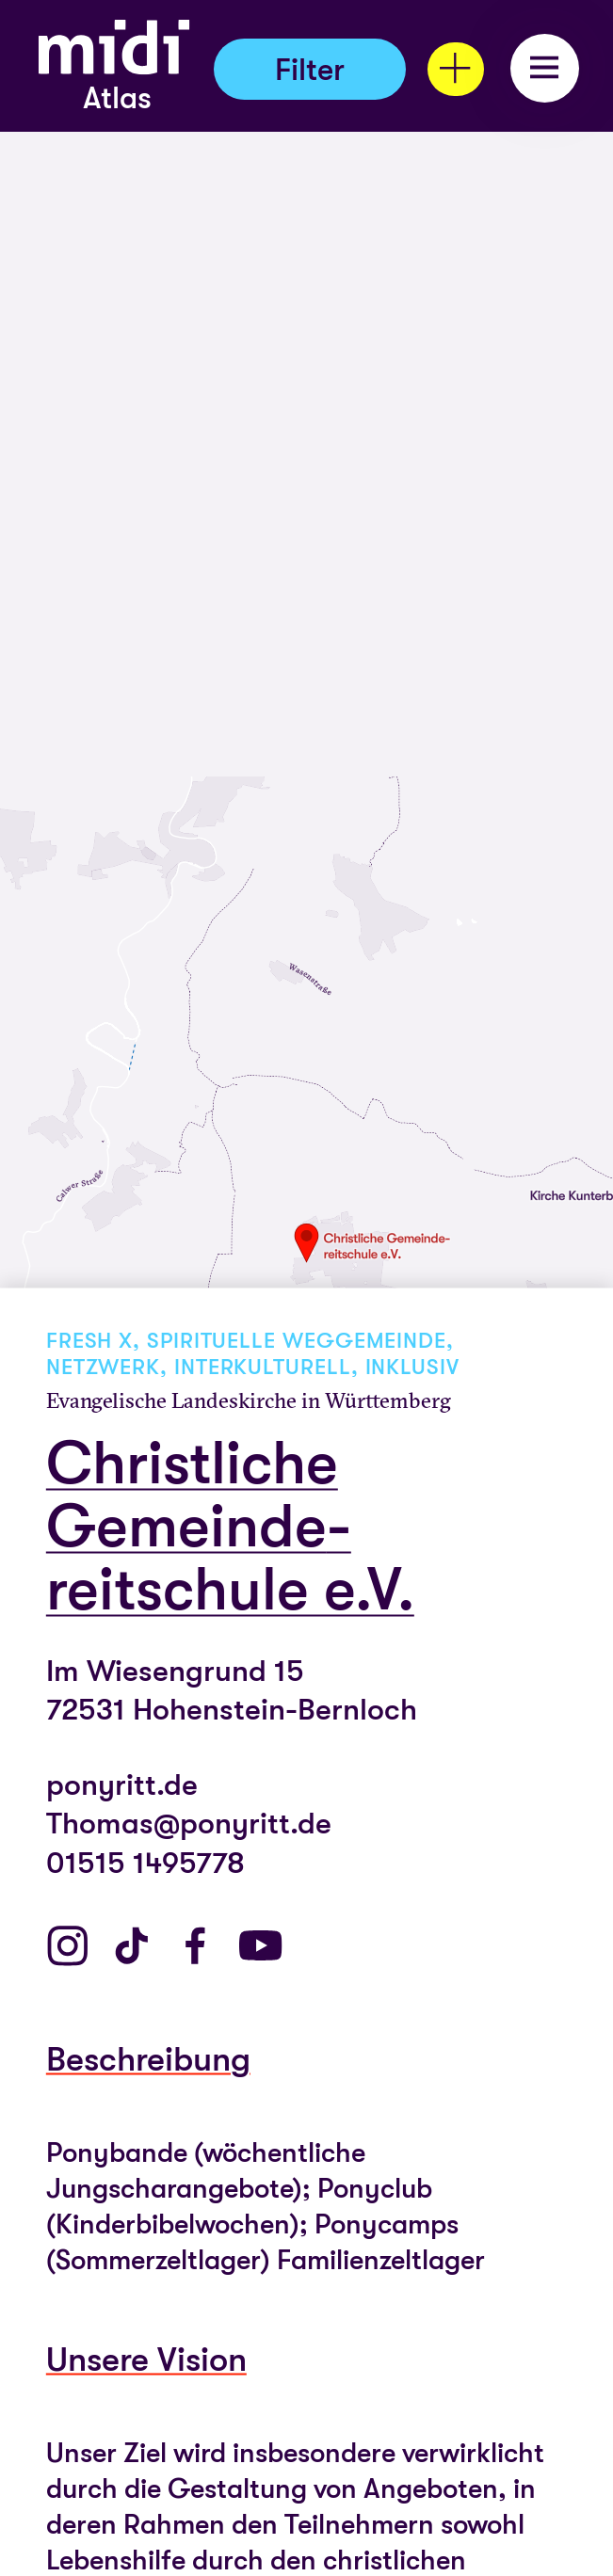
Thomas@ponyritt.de (188, 1823)
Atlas (117, 98)
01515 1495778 (145, 1862)
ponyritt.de (122, 1784)
